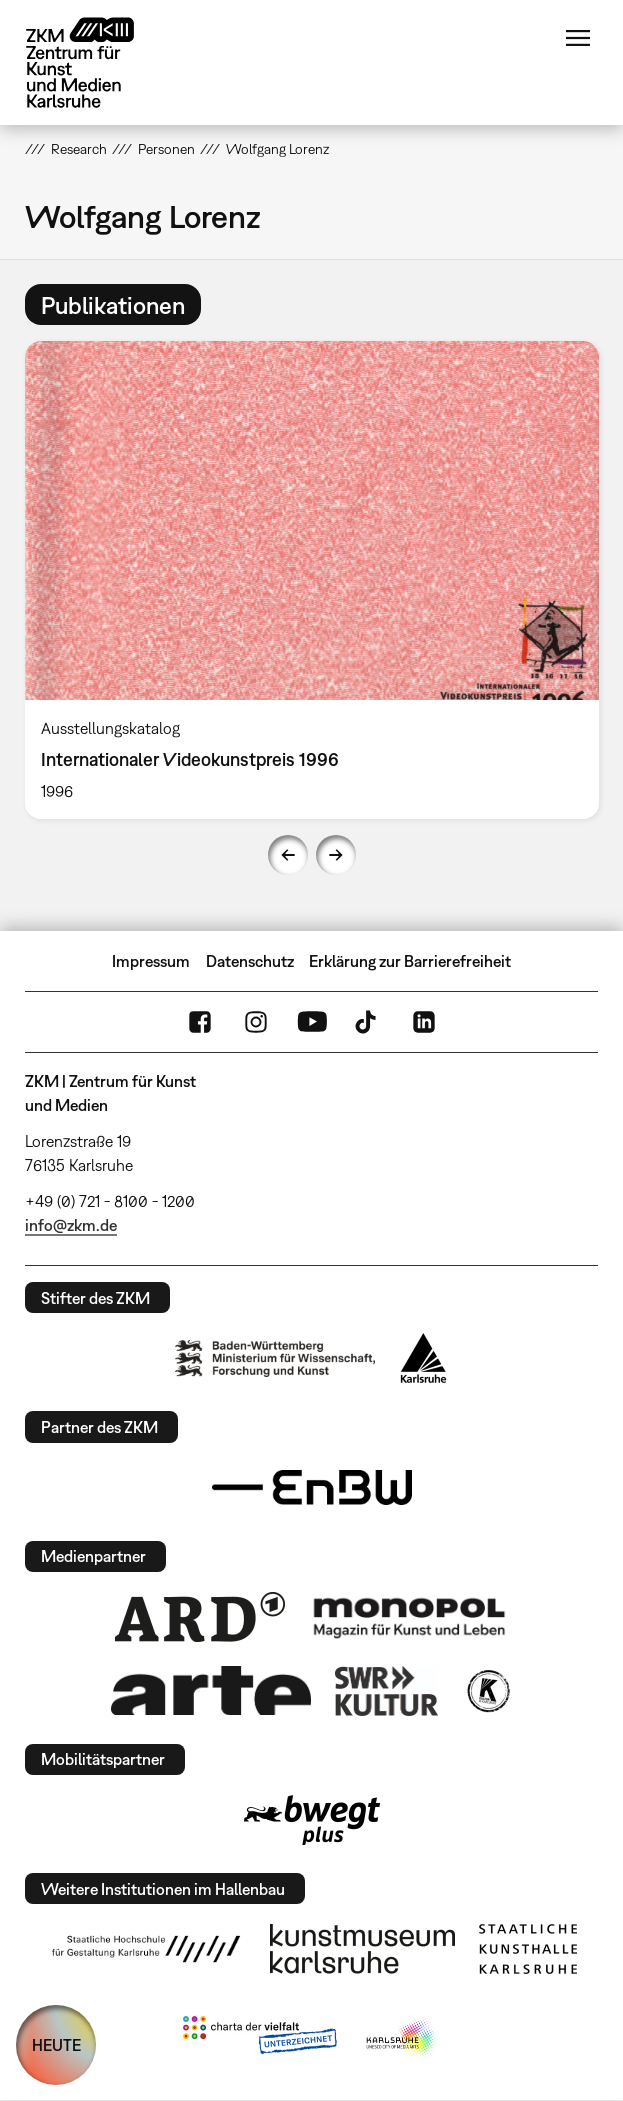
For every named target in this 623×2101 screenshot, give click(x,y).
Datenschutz (250, 961)
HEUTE (56, 2045)
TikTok (368, 1022)
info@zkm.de (71, 1225)
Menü (578, 38)
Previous (288, 855)
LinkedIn (424, 1022)
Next (336, 855)
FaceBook (200, 1022)
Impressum (151, 961)
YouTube (312, 1022)
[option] (312, 580)
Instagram (256, 1022)
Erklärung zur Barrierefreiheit (410, 961)
